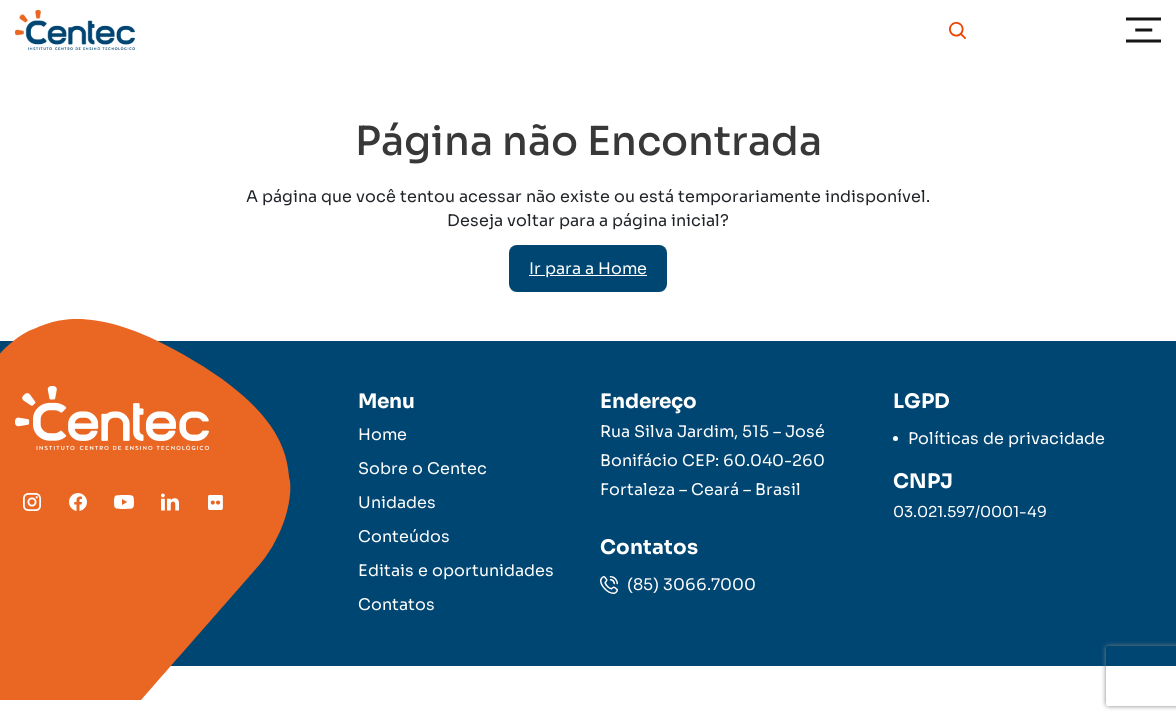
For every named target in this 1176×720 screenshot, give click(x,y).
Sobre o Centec (422, 468)
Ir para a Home (588, 268)
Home (382, 434)
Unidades (397, 502)
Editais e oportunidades (456, 570)
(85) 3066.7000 (678, 584)
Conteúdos (404, 536)
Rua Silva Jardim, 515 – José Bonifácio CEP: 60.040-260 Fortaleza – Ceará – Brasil (712, 460)
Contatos (396, 604)
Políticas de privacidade (1006, 438)
